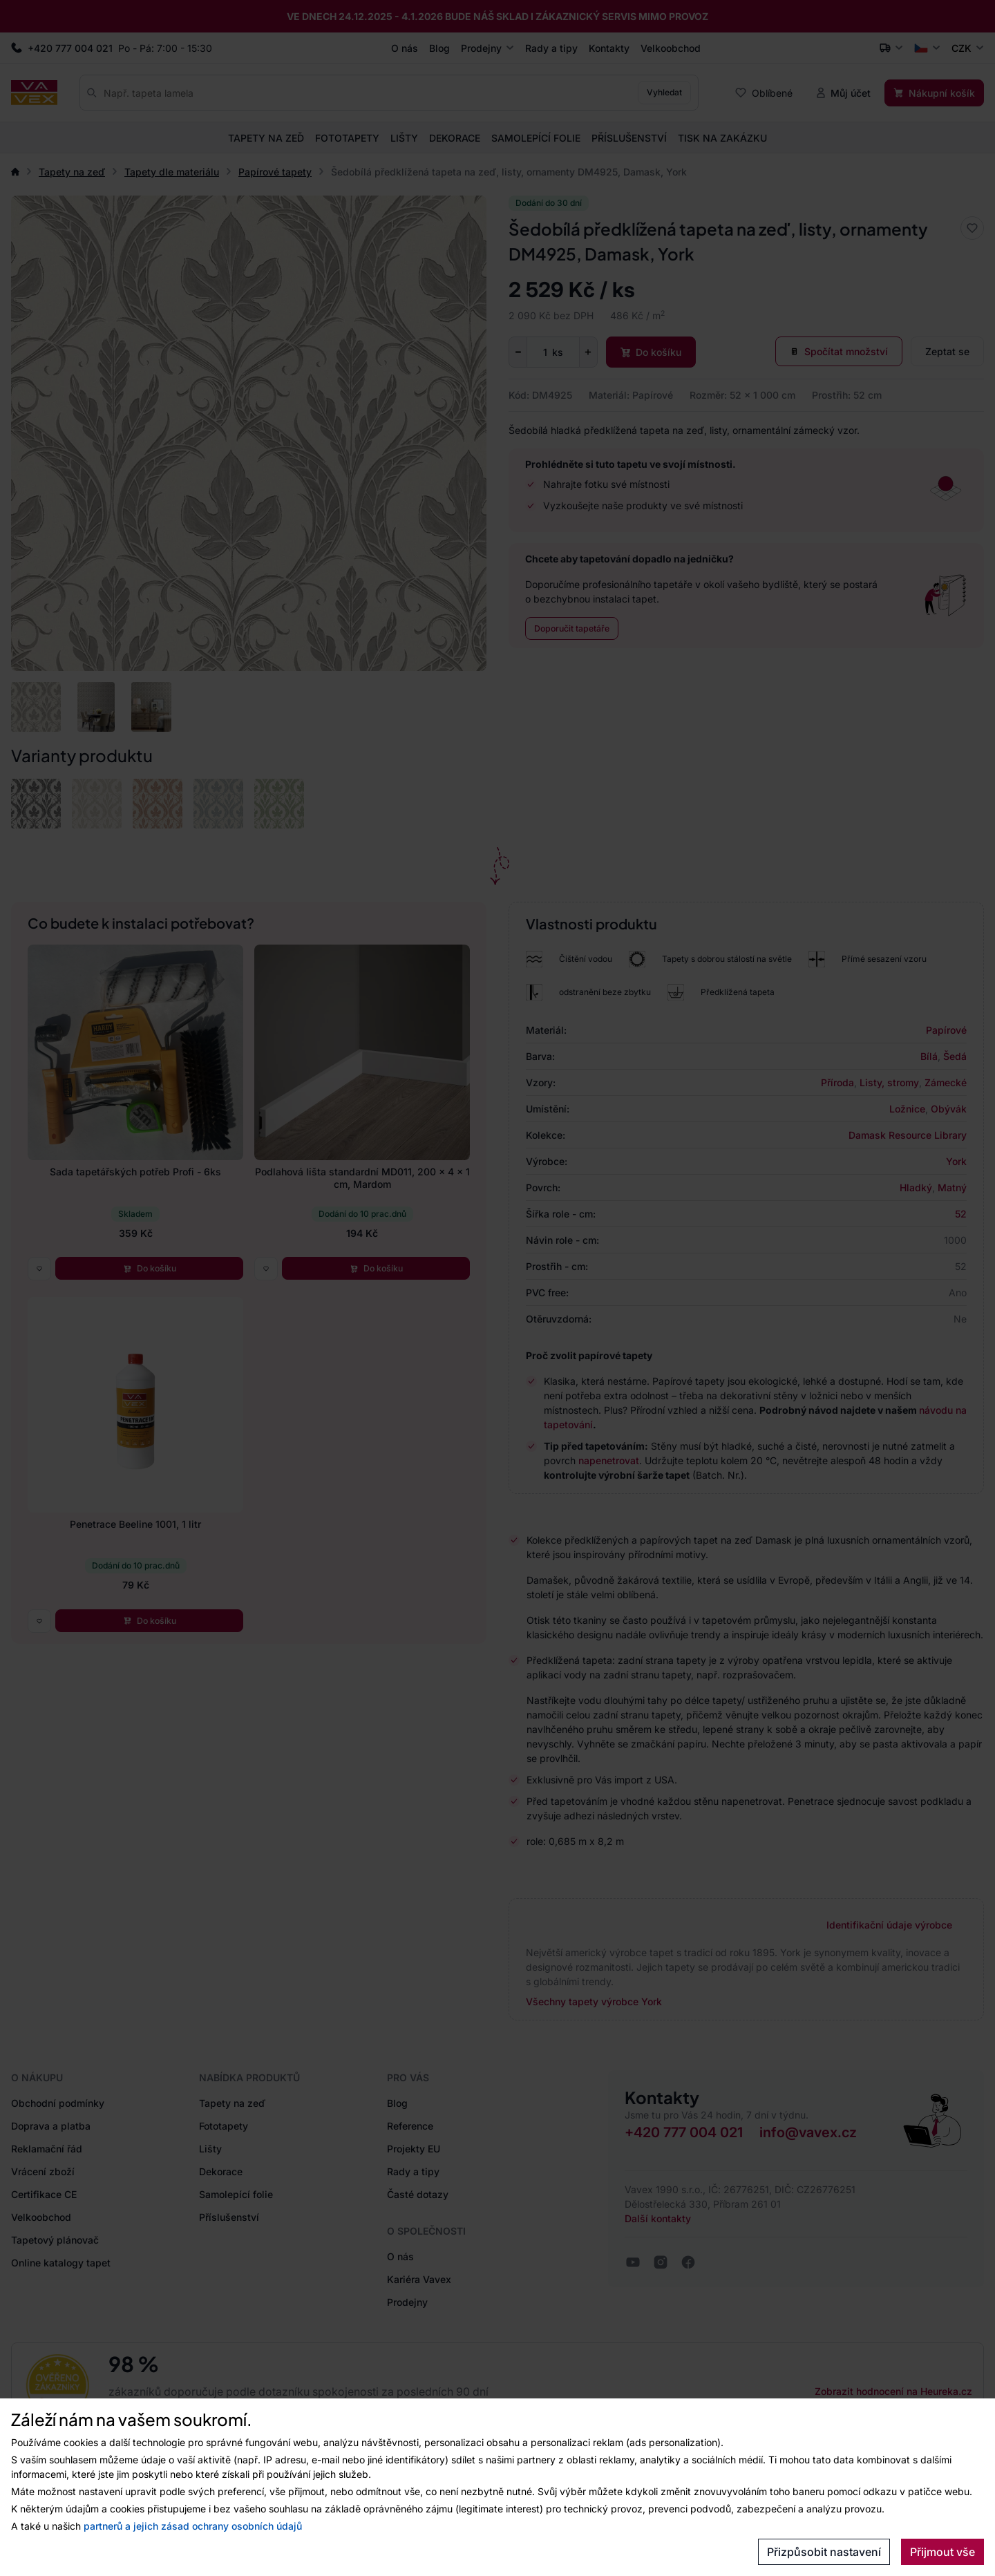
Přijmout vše (942, 2552)
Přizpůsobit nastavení (824, 2552)
